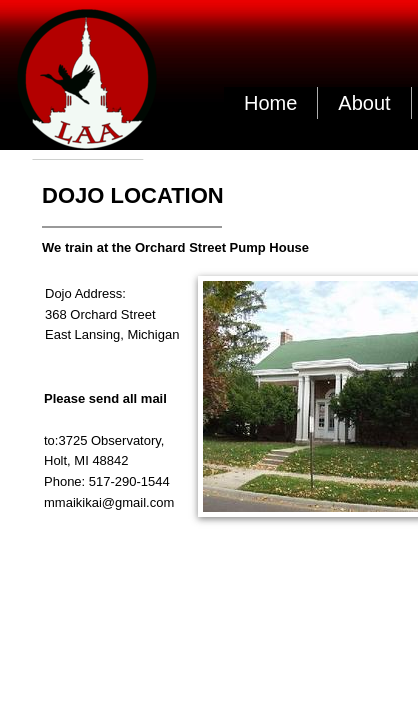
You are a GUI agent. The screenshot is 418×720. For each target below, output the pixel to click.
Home (270, 103)
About (364, 103)
